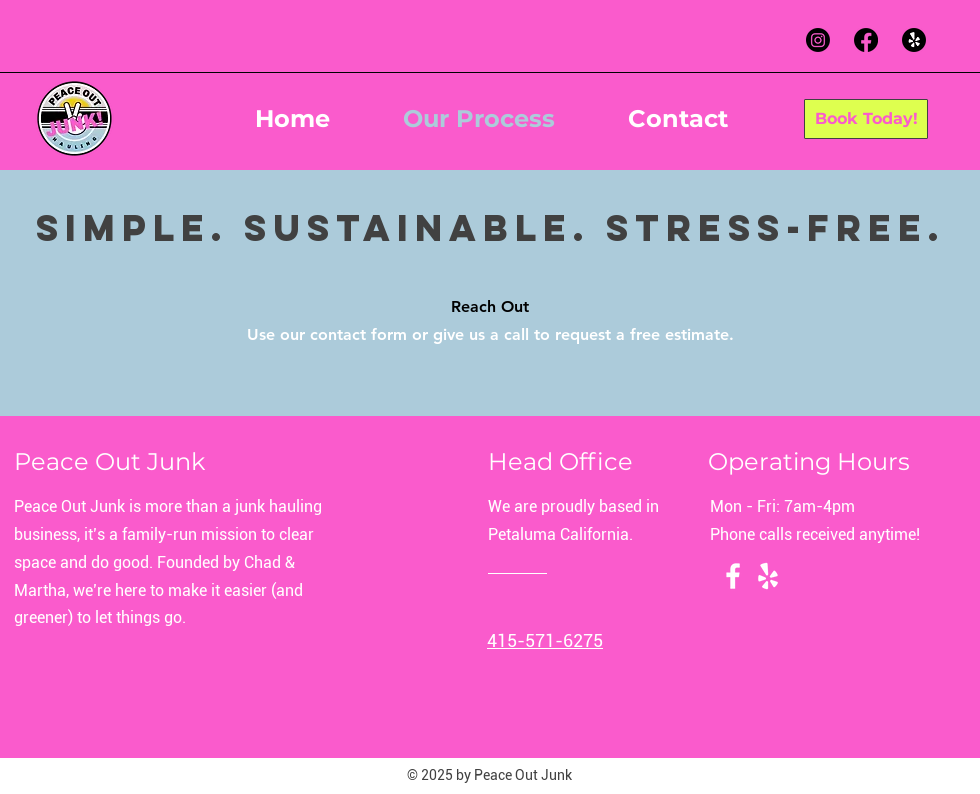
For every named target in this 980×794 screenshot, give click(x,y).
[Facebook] (866, 40)
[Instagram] (818, 40)
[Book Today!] (866, 119)
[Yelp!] (914, 40)
